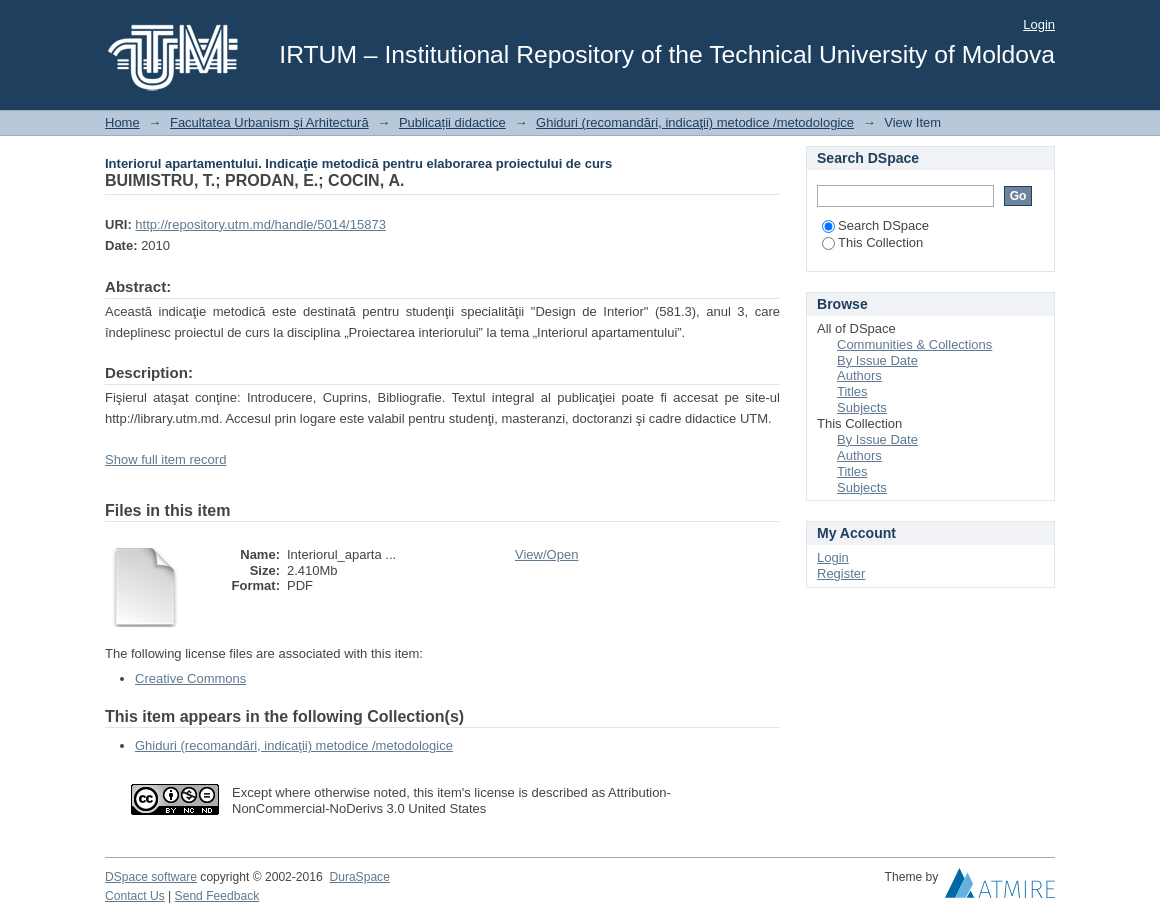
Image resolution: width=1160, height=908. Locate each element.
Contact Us (135, 896)
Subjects (862, 407)
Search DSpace (875, 225)
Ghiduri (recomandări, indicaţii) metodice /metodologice (695, 122)
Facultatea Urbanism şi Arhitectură (269, 122)
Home (122, 122)
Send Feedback (217, 896)
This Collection (872, 242)
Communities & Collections (914, 344)
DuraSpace (359, 877)
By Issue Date (877, 360)
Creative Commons (190, 678)
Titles (852, 391)
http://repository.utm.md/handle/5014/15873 (260, 224)
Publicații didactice (452, 122)
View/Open (546, 554)
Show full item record (165, 459)
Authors (859, 375)
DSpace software (151, 877)
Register (841, 573)
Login (1039, 24)
